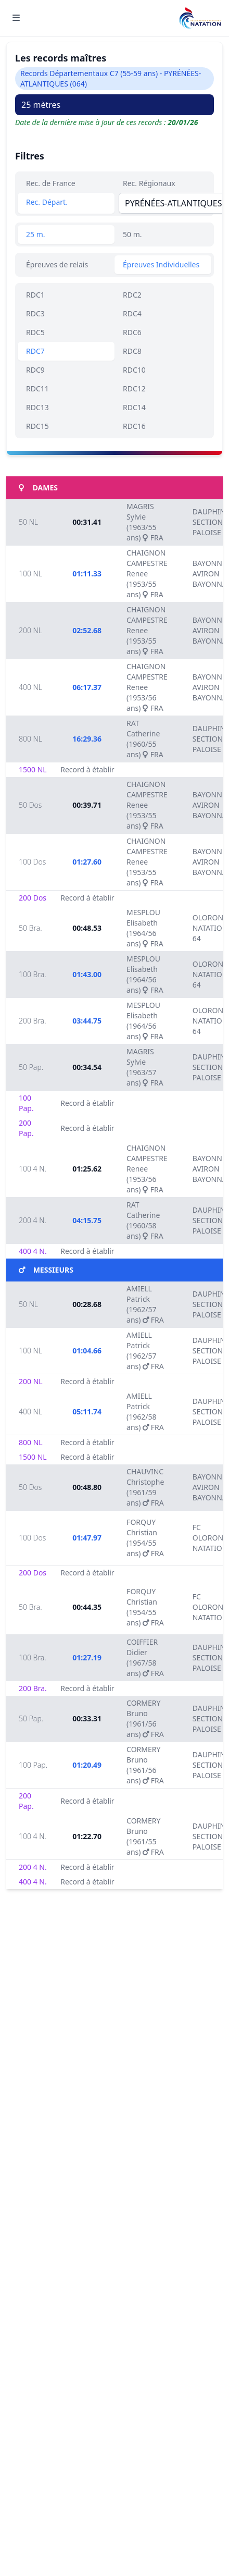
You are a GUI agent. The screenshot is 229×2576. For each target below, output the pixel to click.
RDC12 (134, 388)
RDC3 (35, 313)
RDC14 (134, 407)
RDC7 (35, 351)
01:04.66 (86, 1350)
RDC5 (35, 332)
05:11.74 (86, 1411)
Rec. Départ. (47, 202)
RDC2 (132, 295)
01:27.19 (86, 1657)
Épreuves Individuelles (161, 264)
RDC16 (134, 426)
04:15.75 (86, 1220)
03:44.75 (86, 1021)
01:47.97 (86, 1538)
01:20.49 (86, 1765)
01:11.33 (86, 573)
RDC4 (132, 313)
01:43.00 (86, 974)
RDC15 (37, 426)
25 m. (35, 234)
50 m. (132, 234)
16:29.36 (86, 739)
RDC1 (35, 295)
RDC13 (37, 407)
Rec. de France (50, 183)
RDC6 (132, 332)
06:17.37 (86, 687)
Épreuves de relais (57, 264)
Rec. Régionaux (149, 183)
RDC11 (37, 388)
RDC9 (35, 370)
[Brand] (200, 18)
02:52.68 (86, 630)
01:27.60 (86, 862)
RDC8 (132, 351)
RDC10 (134, 370)
